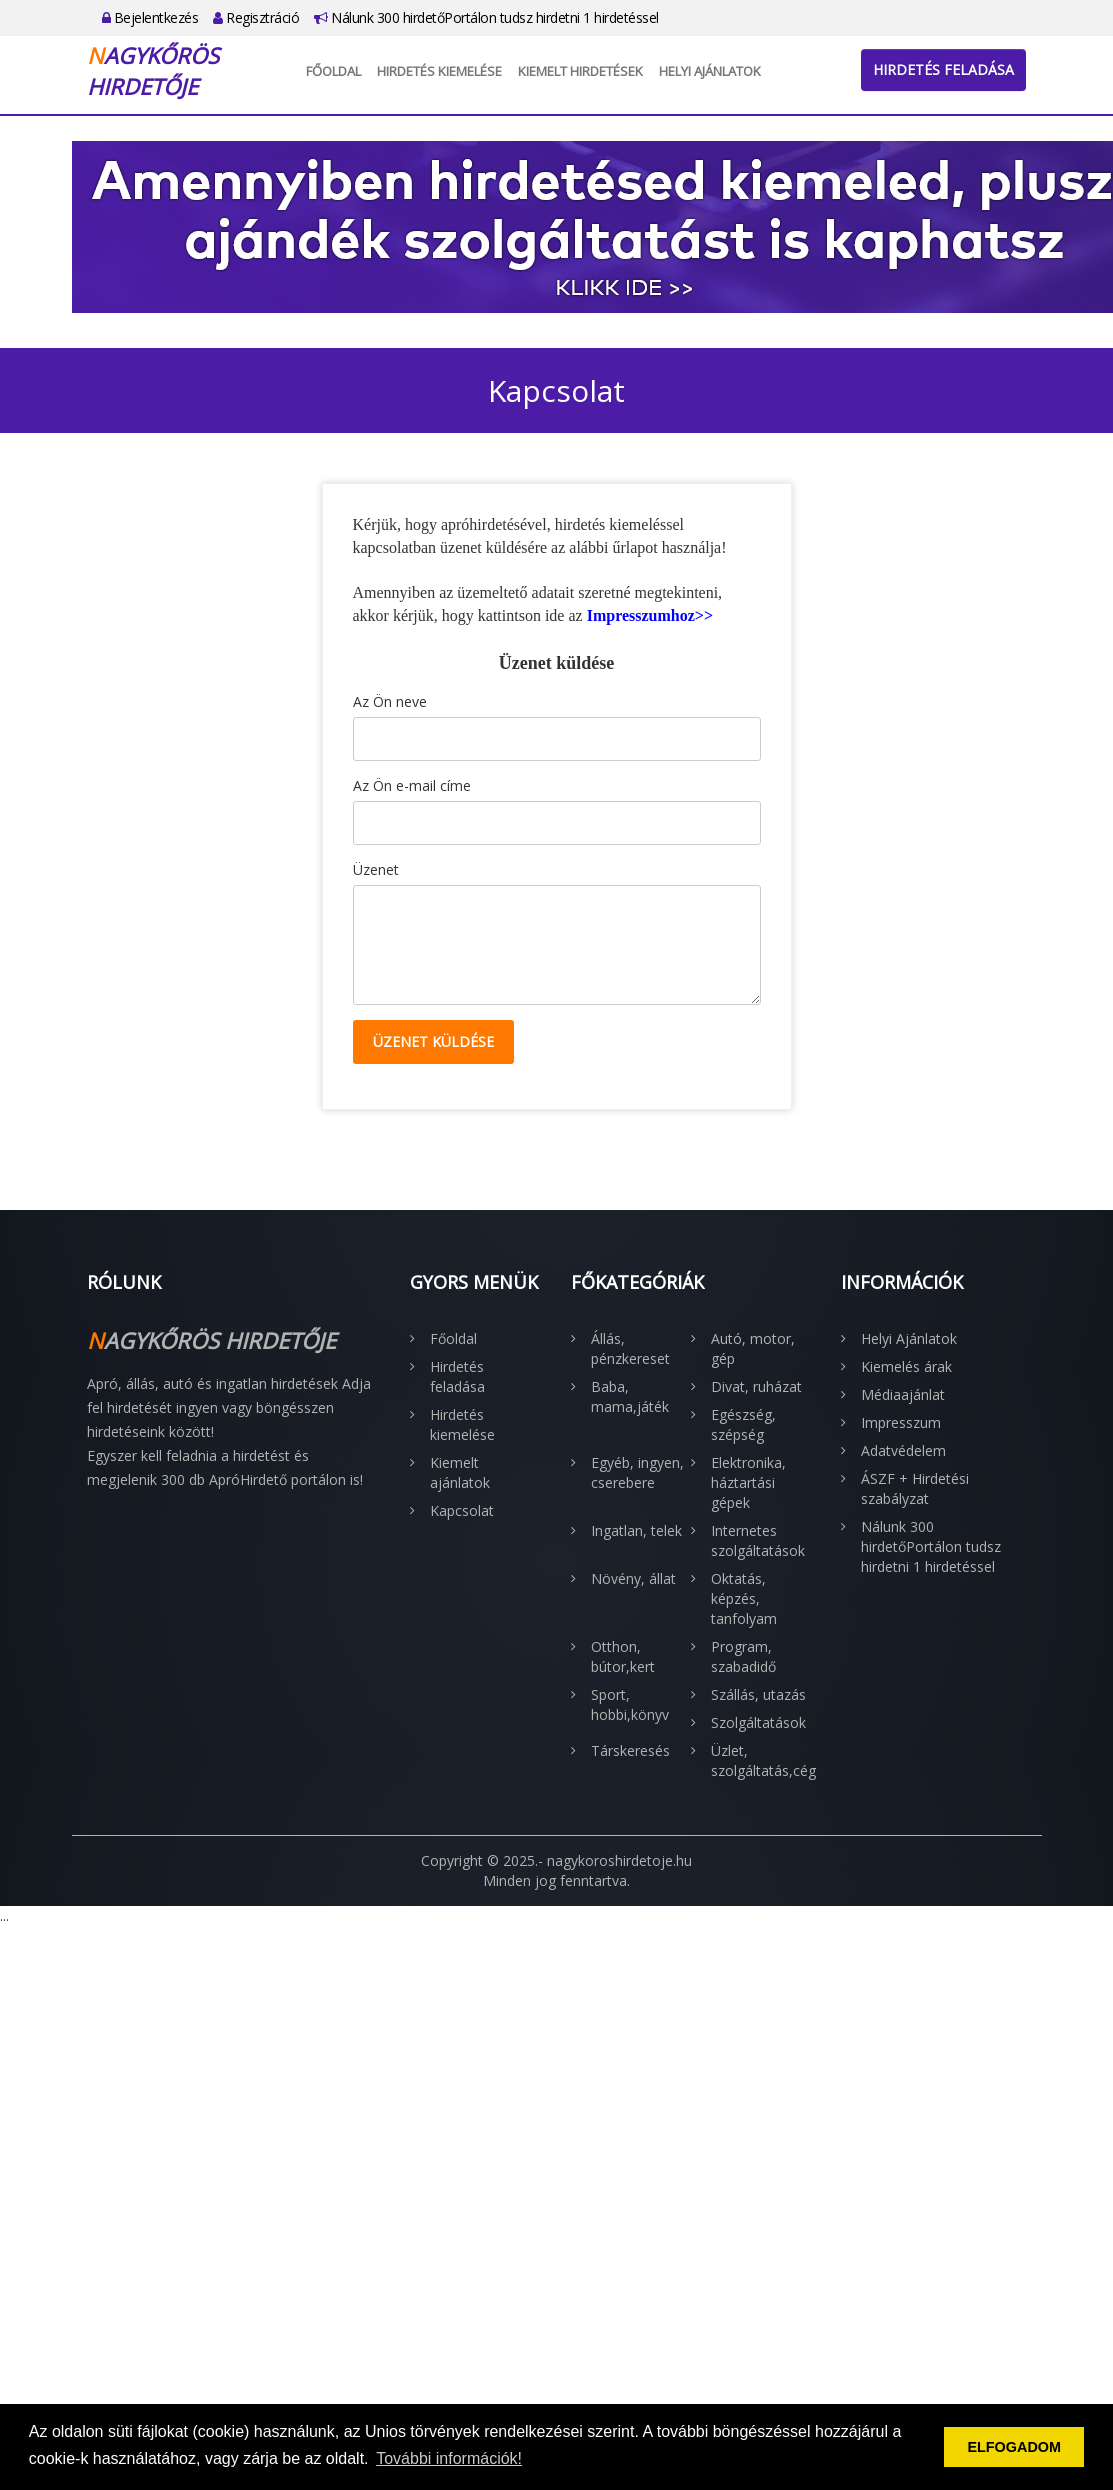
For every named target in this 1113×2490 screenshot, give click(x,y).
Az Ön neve (390, 701)
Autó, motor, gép (753, 1348)
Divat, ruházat (756, 1386)
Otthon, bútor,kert (623, 1656)
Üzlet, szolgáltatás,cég (761, 1760)
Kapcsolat (462, 1510)
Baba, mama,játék (630, 1396)
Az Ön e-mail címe (412, 785)
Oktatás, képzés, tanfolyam (744, 1598)
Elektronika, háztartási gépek (748, 1482)
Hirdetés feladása (943, 69)
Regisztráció (256, 17)
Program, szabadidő (743, 1656)
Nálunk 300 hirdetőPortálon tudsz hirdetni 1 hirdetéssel (486, 17)
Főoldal (333, 71)
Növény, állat (633, 1578)
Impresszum (901, 1422)
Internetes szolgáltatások (758, 1540)
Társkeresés (630, 1750)
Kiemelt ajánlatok (460, 1472)
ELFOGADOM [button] (1014, 2447)
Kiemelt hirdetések (580, 71)
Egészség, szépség (743, 1424)
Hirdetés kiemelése (439, 71)
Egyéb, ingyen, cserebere (637, 1472)
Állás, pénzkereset (630, 1348)
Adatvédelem (903, 1450)
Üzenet (376, 869)
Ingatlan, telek (636, 1530)
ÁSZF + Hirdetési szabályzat (915, 1488)
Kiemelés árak (906, 1366)
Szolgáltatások (758, 1722)
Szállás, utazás (758, 1694)
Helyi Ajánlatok (710, 71)
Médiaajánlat (903, 1394)
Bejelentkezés (150, 17)
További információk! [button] (449, 2458)
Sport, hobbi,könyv (630, 1704)
